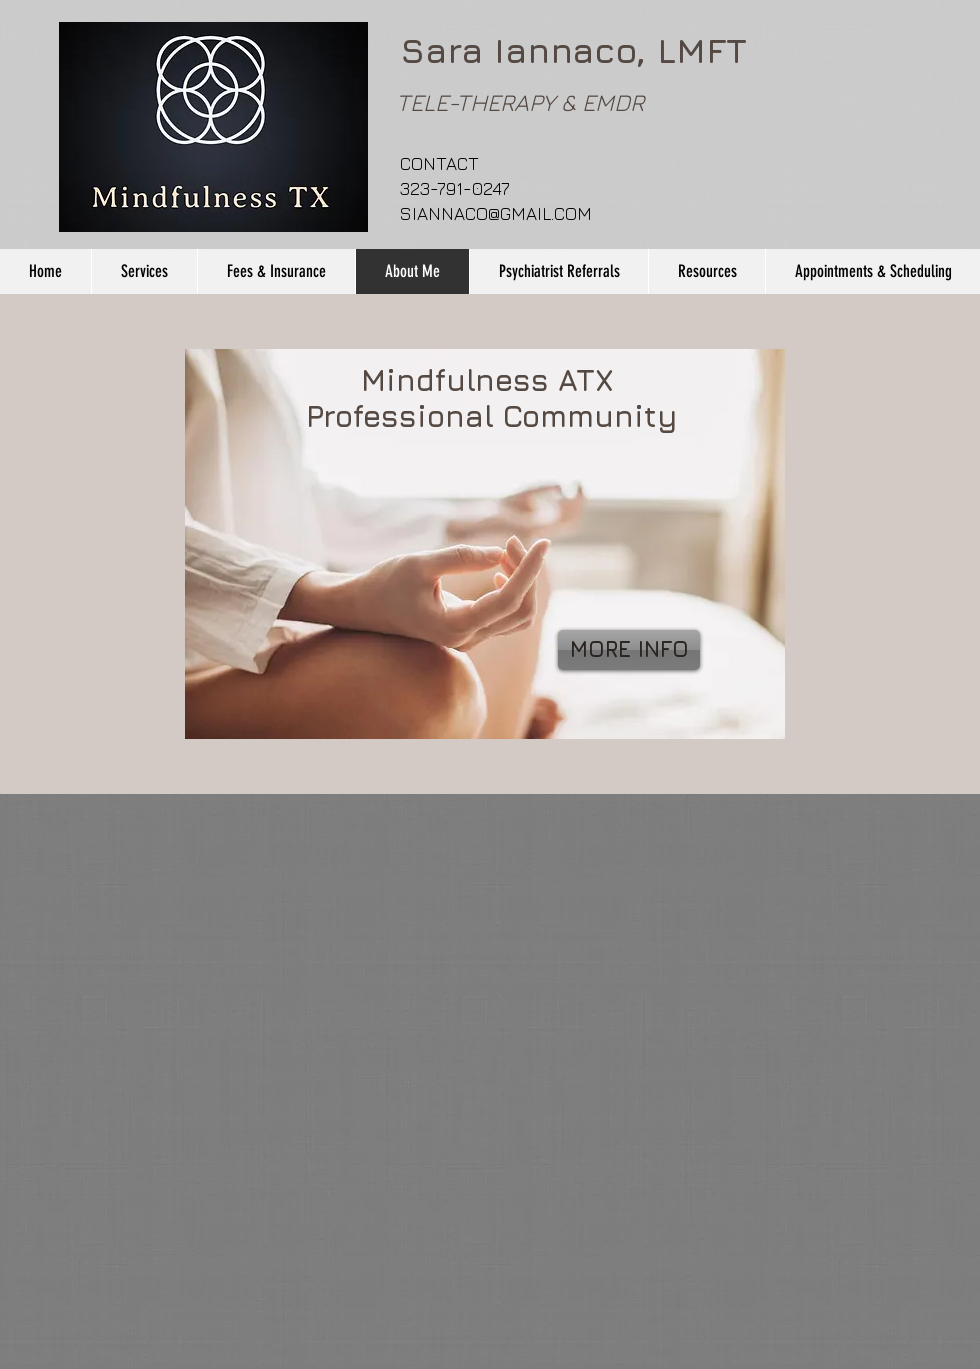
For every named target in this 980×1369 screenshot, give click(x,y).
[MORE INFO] (629, 650)
